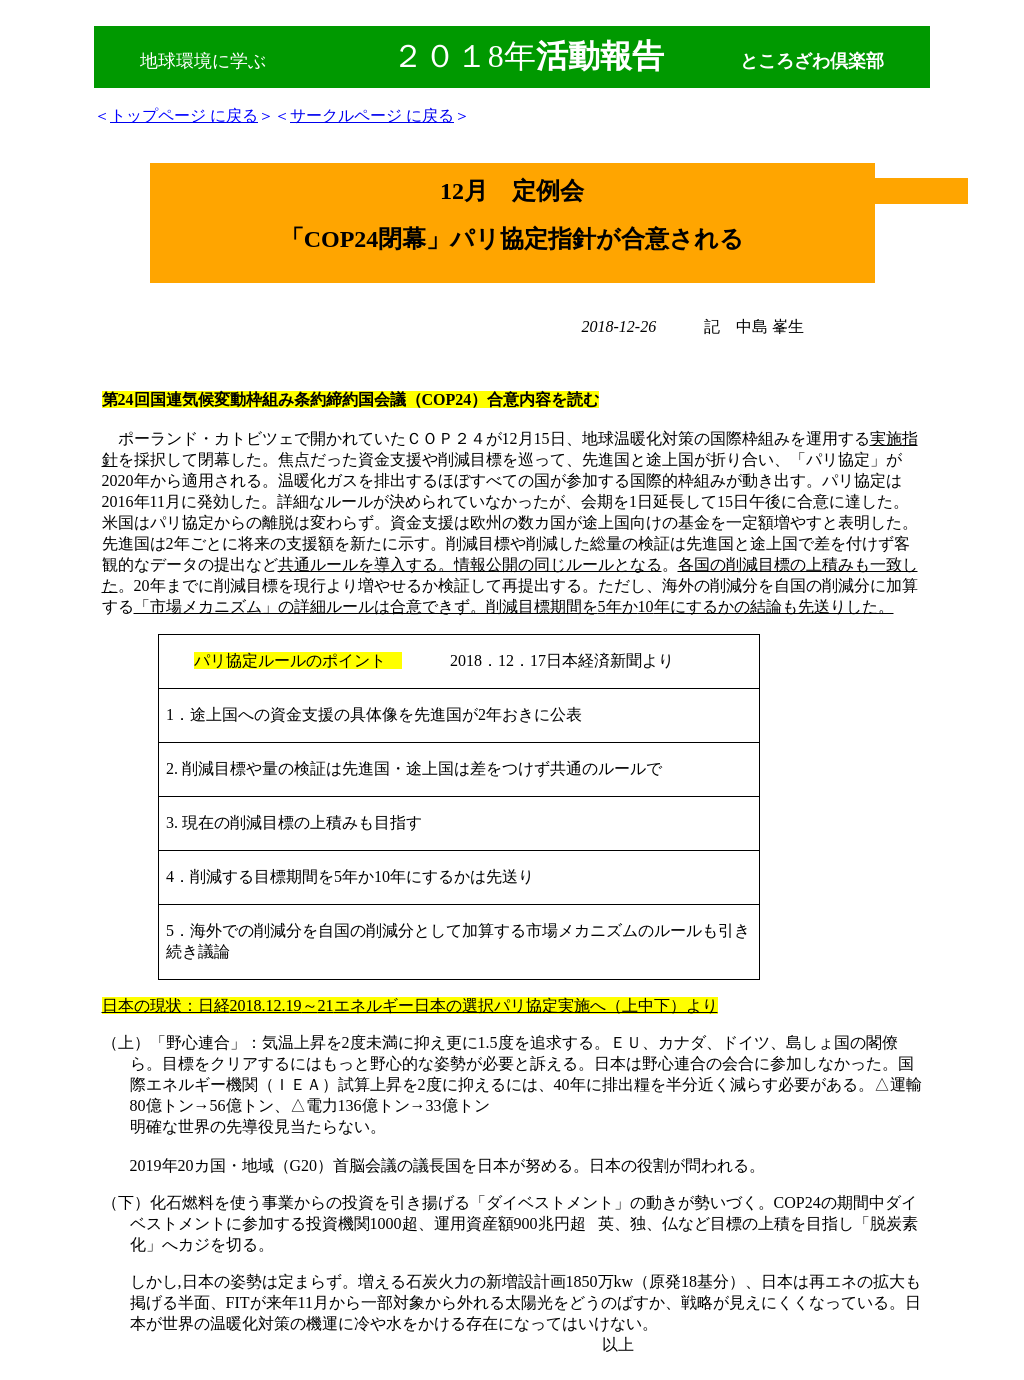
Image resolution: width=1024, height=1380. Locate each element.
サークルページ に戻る (372, 115)
